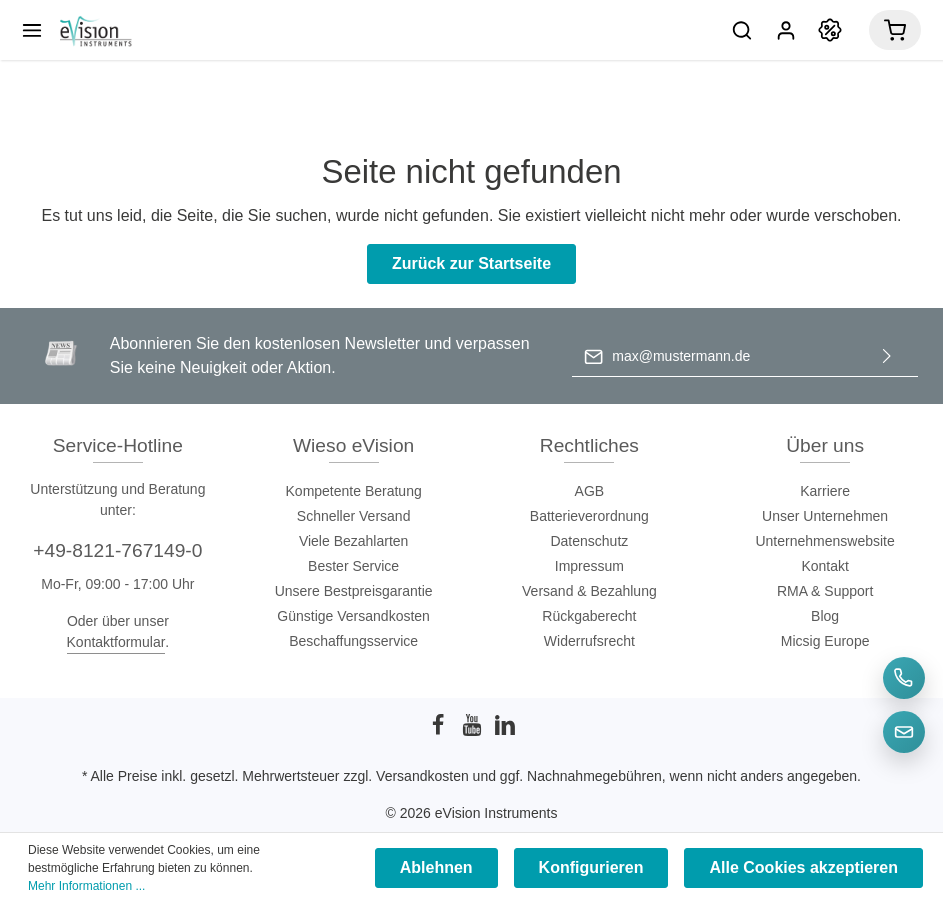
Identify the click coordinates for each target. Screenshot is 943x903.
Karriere (825, 491)
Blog (825, 616)
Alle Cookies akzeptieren (803, 867)
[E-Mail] (904, 732)
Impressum (589, 566)
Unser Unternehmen (825, 516)
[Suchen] (742, 30)
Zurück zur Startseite (471, 263)
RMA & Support (825, 591)
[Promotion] (830, 30)
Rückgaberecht (589, 616)
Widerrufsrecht (589, 641)
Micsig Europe (825, 641)
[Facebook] (440, 731)
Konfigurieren (591, 867)
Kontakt (824, 566)
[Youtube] (474, 731)
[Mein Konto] (786, 30)
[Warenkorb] (895, 30)
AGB (590, 491)
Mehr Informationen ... (86, 886)
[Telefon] (904, 678)
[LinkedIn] (505, 731)
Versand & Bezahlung (589, 591)
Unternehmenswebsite (824, 541)
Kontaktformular (116, 642)
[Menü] (32, 30)
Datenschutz (589, 541)
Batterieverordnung (589, 516)
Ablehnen (436, 867)
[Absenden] (887, 356)
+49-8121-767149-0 (117, 550)
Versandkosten (422, 776)
